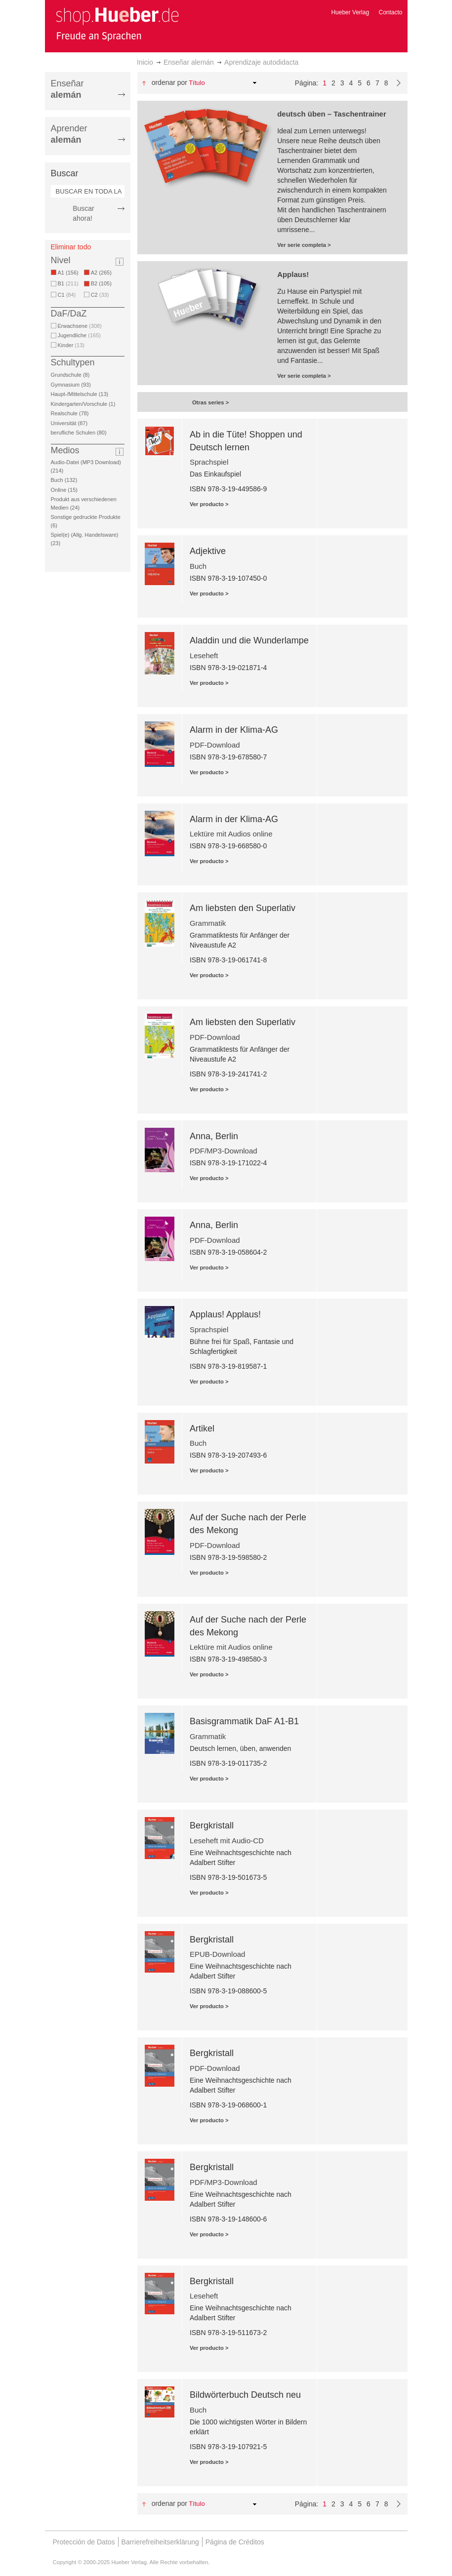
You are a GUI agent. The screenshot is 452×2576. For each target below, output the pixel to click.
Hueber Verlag (350, 12)
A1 (70, 273)
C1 (67, 295)
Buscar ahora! (83, 213)
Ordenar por (169, 82)
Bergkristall (212, 1825)
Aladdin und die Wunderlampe (249, 640)
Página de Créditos (234, 2542)
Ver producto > (209, 504)
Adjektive (208, 551)
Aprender (69, 134)
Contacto (390, 12)
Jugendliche (79, 335)
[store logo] (117, 23)
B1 (68, 283)
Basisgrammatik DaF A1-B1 (244, 1721)
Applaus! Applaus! (225, 1314)
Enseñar (67, 89)
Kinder (71, 345)
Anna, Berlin (214, 1136)
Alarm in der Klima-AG (234, 730)
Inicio (145, 62)
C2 (100, 295)
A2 (103, 273)
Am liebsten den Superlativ (242, 908)
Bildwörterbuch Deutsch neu (245, 2395)
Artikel (202, 1428)
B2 (103, 283)
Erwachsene (80, 326)
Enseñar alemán (189, 62)
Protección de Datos (84, 2542)
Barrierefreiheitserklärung (160, 2542)
